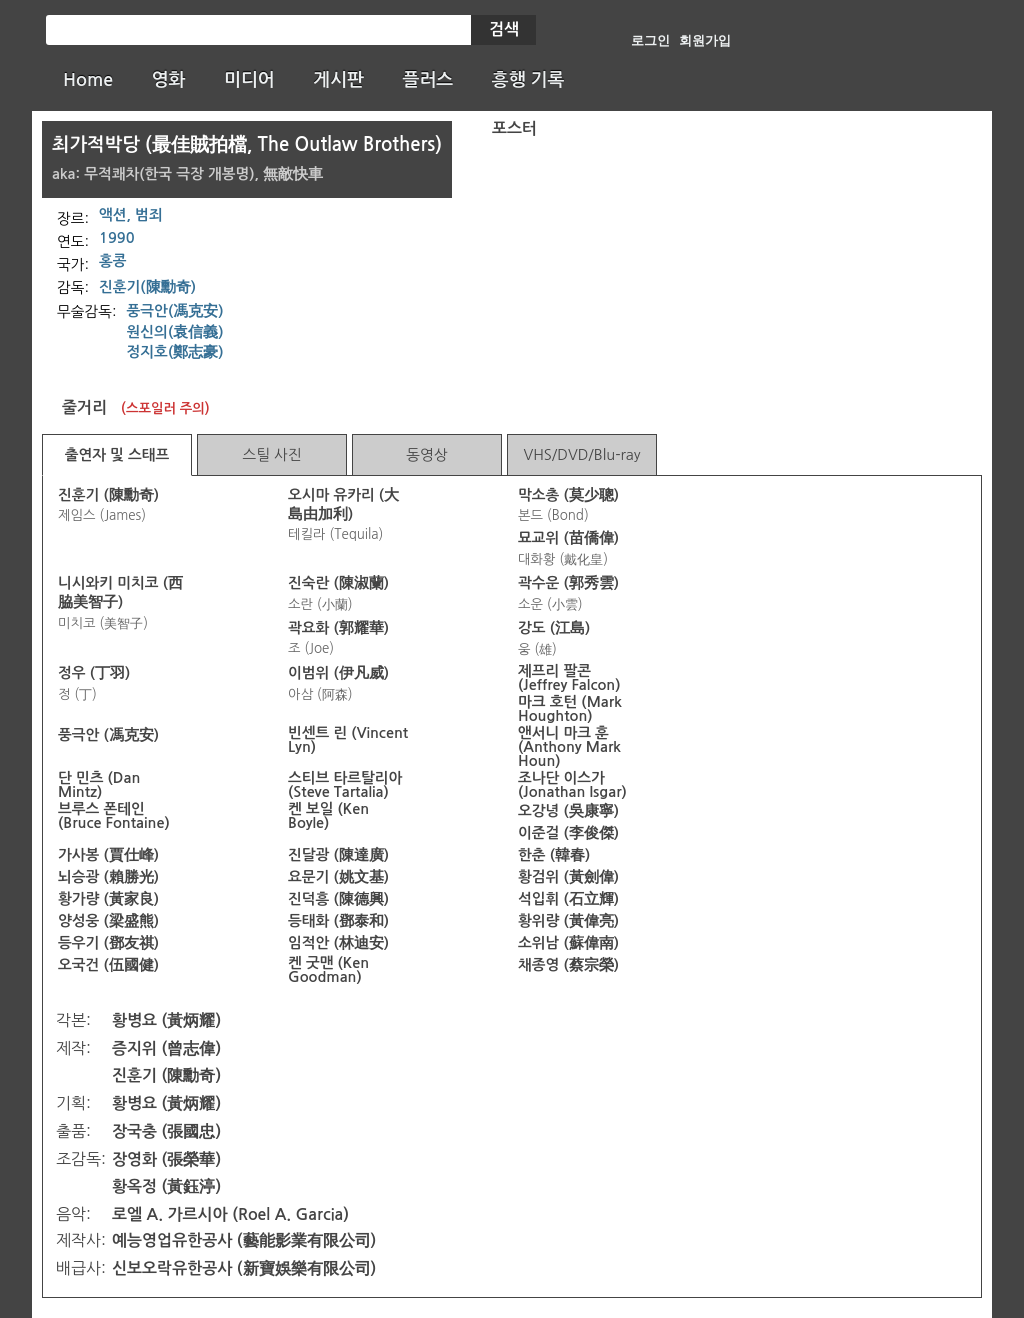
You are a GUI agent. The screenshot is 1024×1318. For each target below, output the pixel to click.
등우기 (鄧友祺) (108, 943)
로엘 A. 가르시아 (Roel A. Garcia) (230, 1214)
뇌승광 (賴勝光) (108, 877)
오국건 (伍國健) (108, 965)
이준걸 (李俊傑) (568, 833)
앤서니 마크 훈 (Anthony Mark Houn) (569, 747)
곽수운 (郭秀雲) (568, 583)
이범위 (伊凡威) (338, 673)
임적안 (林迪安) (338, 943)
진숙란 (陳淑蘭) (338, 583)
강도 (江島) (554, 628)
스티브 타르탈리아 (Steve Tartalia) (345, 785)
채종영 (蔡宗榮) (568, 965)
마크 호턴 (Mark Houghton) (570, 709)
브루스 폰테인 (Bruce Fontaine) (114, 816)
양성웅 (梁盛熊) (108, 921)
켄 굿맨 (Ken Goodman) (328, 970)
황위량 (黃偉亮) (568, 921)
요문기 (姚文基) (338, 877)
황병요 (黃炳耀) (166, 1020)
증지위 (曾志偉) (166, 1048)
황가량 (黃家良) (108, 899)
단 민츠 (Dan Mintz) (99, 785)
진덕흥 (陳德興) (338, 899)
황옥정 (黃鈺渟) (166, 1186)
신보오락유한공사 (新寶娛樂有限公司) (244, 1268)
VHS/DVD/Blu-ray (581, 454)
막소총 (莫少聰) (568, 495)
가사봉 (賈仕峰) (108, 855)
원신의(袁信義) (175, 332)
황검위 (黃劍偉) (568, 877)
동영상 (426, 454)
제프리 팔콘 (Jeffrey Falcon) (569, 678)
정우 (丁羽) (94, 673)
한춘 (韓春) (554, 855)
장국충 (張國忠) (166, 1131)
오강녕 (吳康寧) (568, 811)
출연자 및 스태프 (117, 455)
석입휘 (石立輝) (568, 899)
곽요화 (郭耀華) (338, 628)
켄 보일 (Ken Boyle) (328, 816)
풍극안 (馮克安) (108, 735)
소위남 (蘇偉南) (568, 943)
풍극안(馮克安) (175, 311)
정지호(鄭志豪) (175, 352)
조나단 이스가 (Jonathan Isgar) (572, 785)
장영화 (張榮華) (166, 1159)
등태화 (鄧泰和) (338, 921)
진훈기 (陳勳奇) (108, 495)
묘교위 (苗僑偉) (568, 538)
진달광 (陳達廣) (338, 855)
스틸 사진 (271, 454)
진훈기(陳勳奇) (147, 287)
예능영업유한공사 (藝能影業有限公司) (244, 1240)
